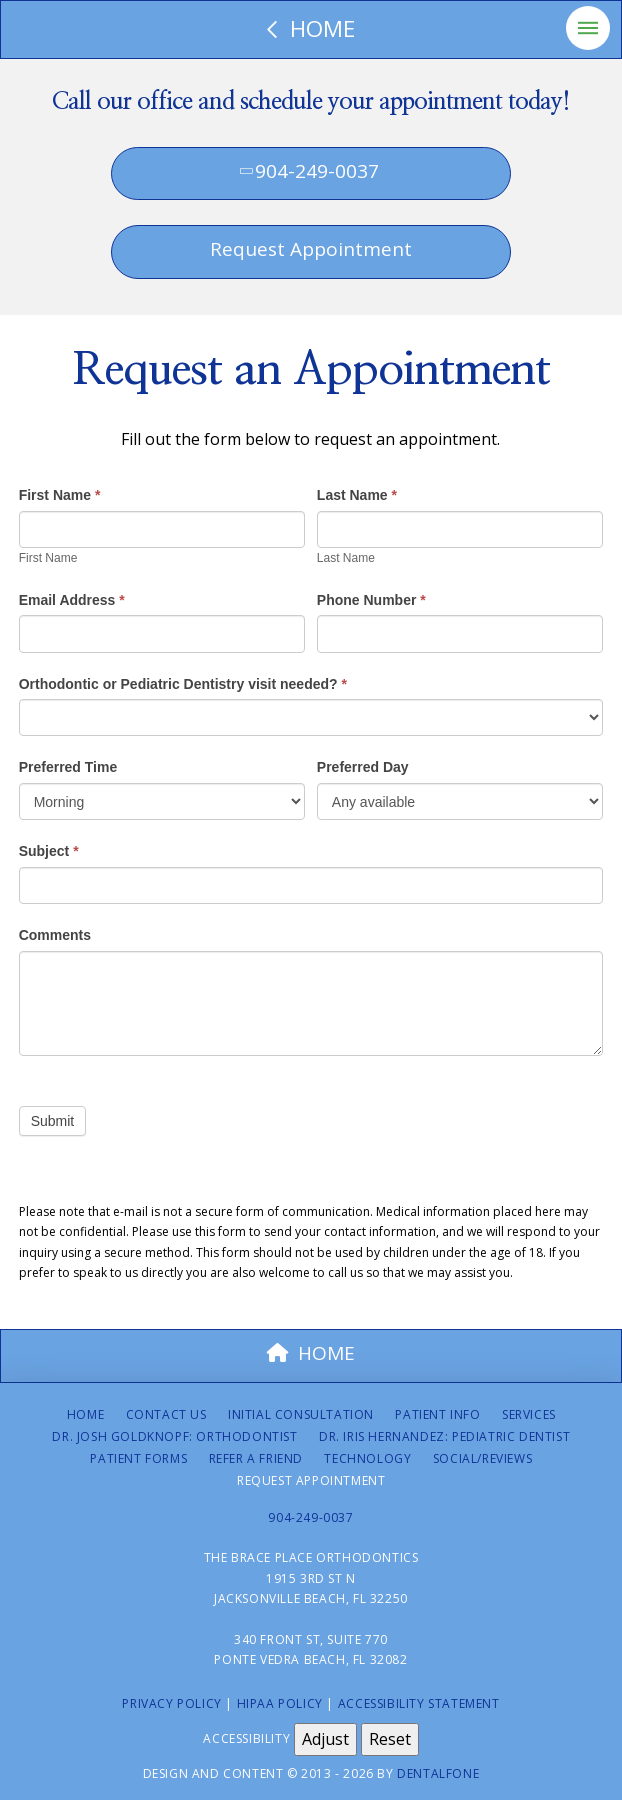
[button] (588, 28)
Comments (55, 935)
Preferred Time (68, 767)
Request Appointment (311, 249)
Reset (390, 1739)
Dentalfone (438, 1773)
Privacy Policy (171, 1703)
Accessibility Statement (419, 1703)
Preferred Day (363, 767)
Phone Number (371, 600)
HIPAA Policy (280, 1703)
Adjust (325, 1739)
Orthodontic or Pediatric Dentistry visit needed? (183, 684)
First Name (60, 495)
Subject (49, 851)
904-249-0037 (308, 171)
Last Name (357, 495)
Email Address (72, 600)
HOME (311, 1353)
